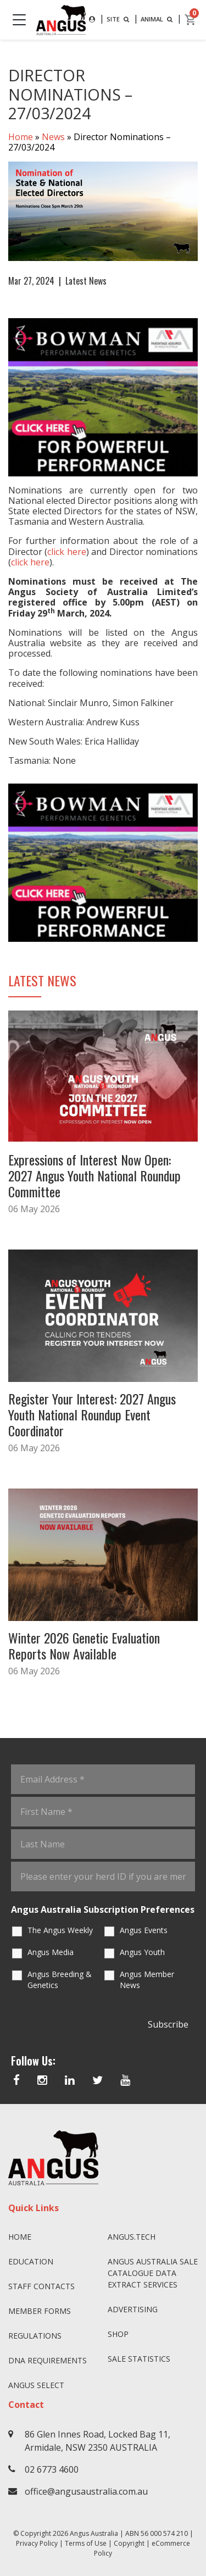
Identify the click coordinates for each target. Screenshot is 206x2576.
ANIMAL (158, 19)
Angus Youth (142, 1952)
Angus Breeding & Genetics (59, 1979)
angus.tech (131, 2236)
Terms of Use (86, 2543)
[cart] (190, 20)
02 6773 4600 (52, 2469)
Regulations (35, 2335)
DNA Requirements (47, 2360)
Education (30, 2261)
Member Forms (39, 2311)
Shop (118, 2334)
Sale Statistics (139, 2358)
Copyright (129, 2543)
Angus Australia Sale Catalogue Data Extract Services (153, 2273)
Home (20, 137)
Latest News (86, 280)
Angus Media (50, 1952)
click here (66, 552)
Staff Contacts (41, 2286)
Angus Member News (147, 1979)
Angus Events (144, 1930)
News (53, 137)
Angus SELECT (36, 2385)
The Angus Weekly (60, 1930)
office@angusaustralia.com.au (86, 2491)
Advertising (133, 2309)
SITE (119, 19)
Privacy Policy (37, 2543)
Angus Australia (94, 2533)
